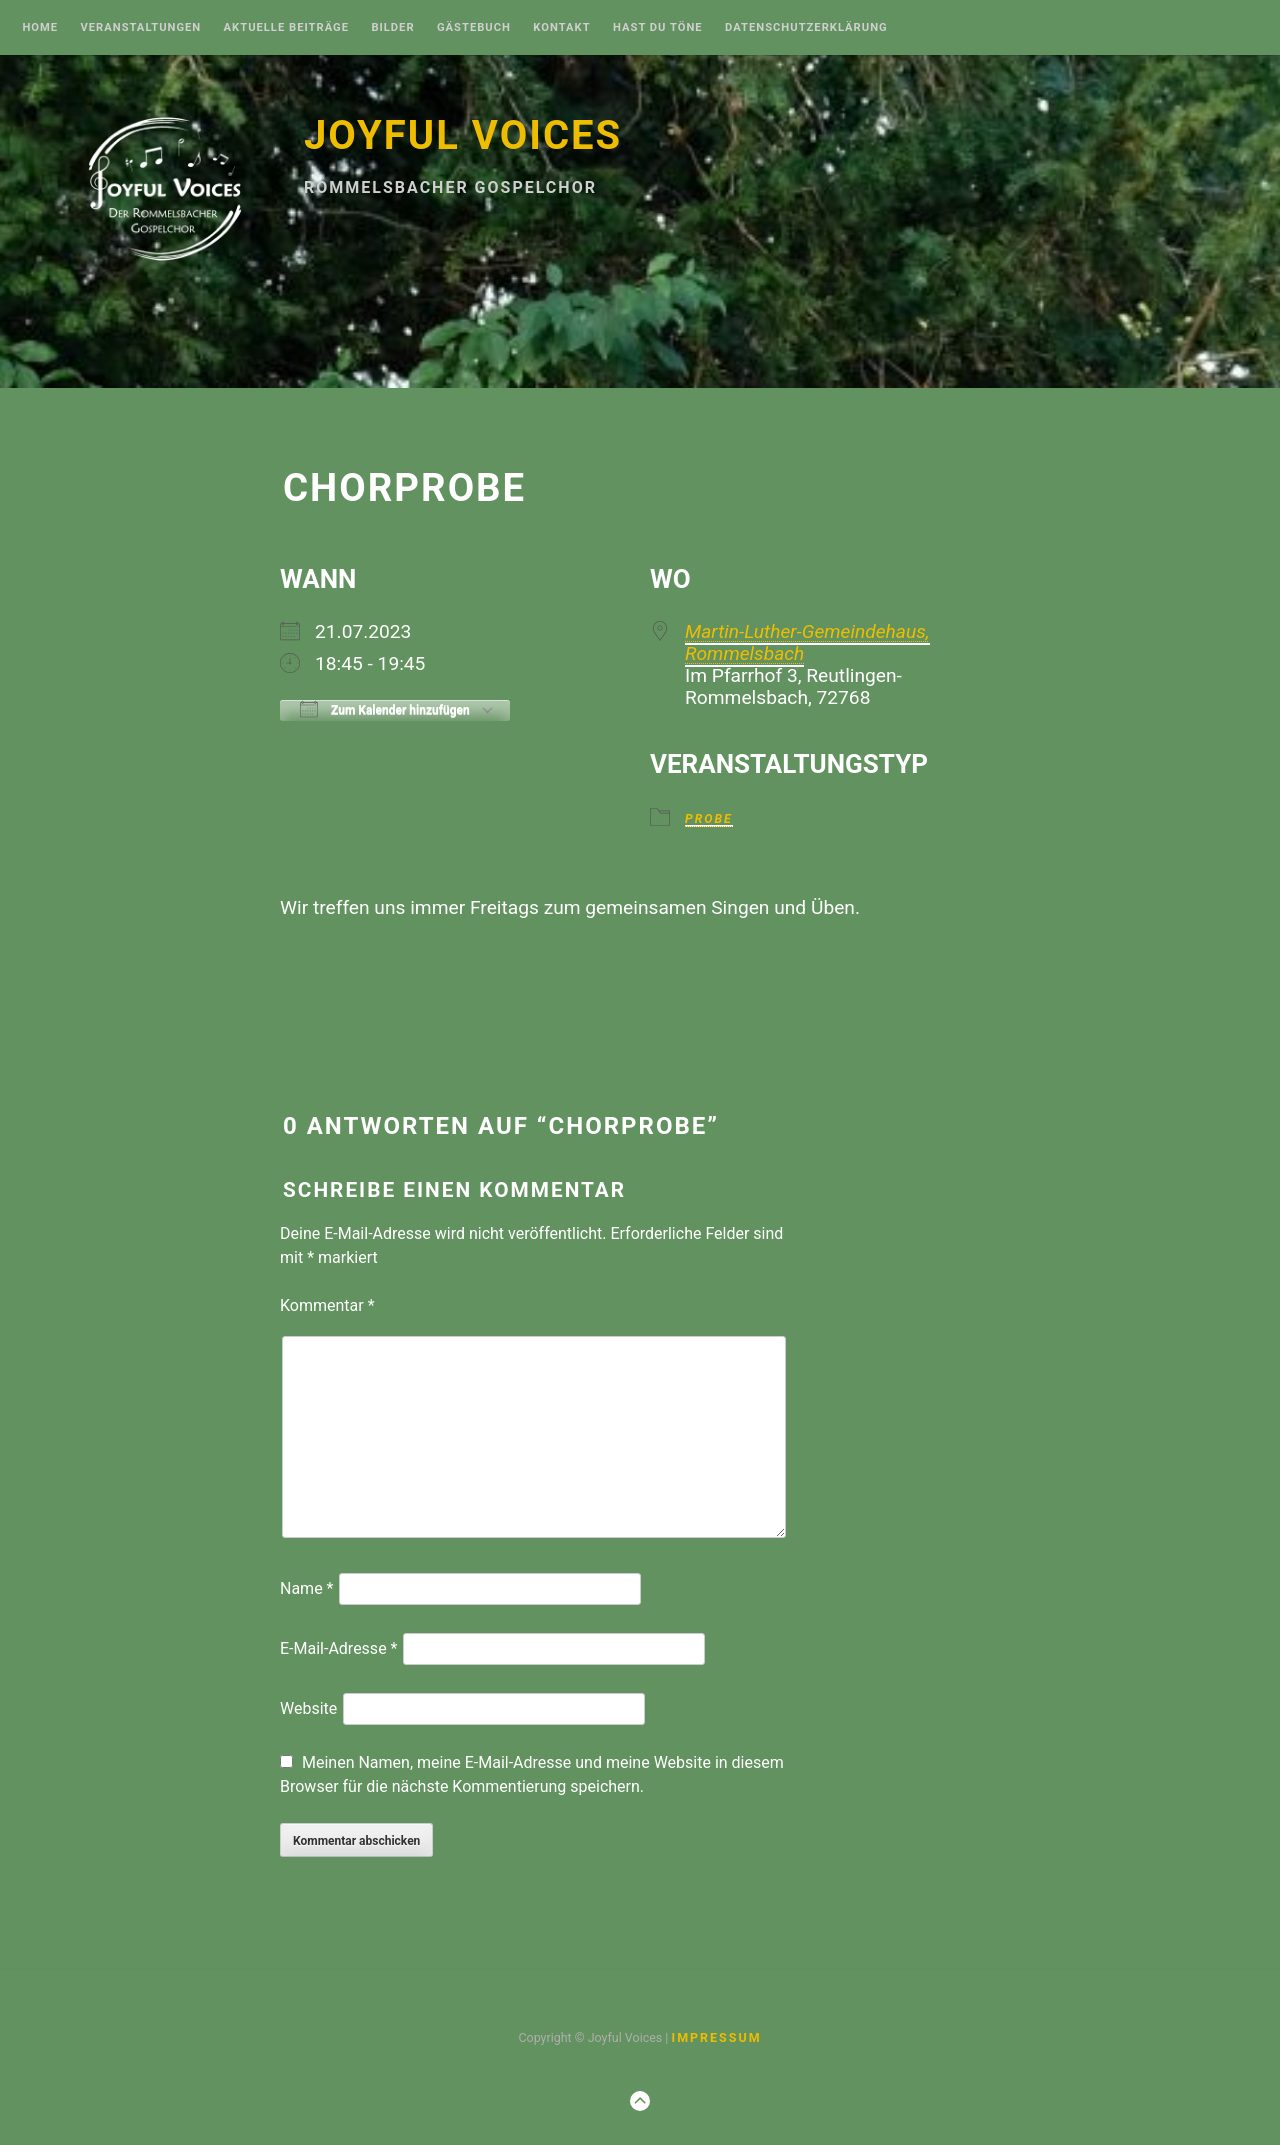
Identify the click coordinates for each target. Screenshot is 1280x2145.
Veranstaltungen (140, 28)
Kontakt (561, 28)
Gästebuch (474, 28)
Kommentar (327, 1305)
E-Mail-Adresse (338, 1648)
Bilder (392, 28)
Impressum (716, 2037)
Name (307, 1588)
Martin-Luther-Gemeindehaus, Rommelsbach (807, 642)
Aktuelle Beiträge (286, 28)
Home (40, 28)
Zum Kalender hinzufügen (385, 709)
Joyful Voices (463, 135)
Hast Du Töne (658, 28)
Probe (709, 819)
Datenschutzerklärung (806, 28)
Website (308, 1708)
